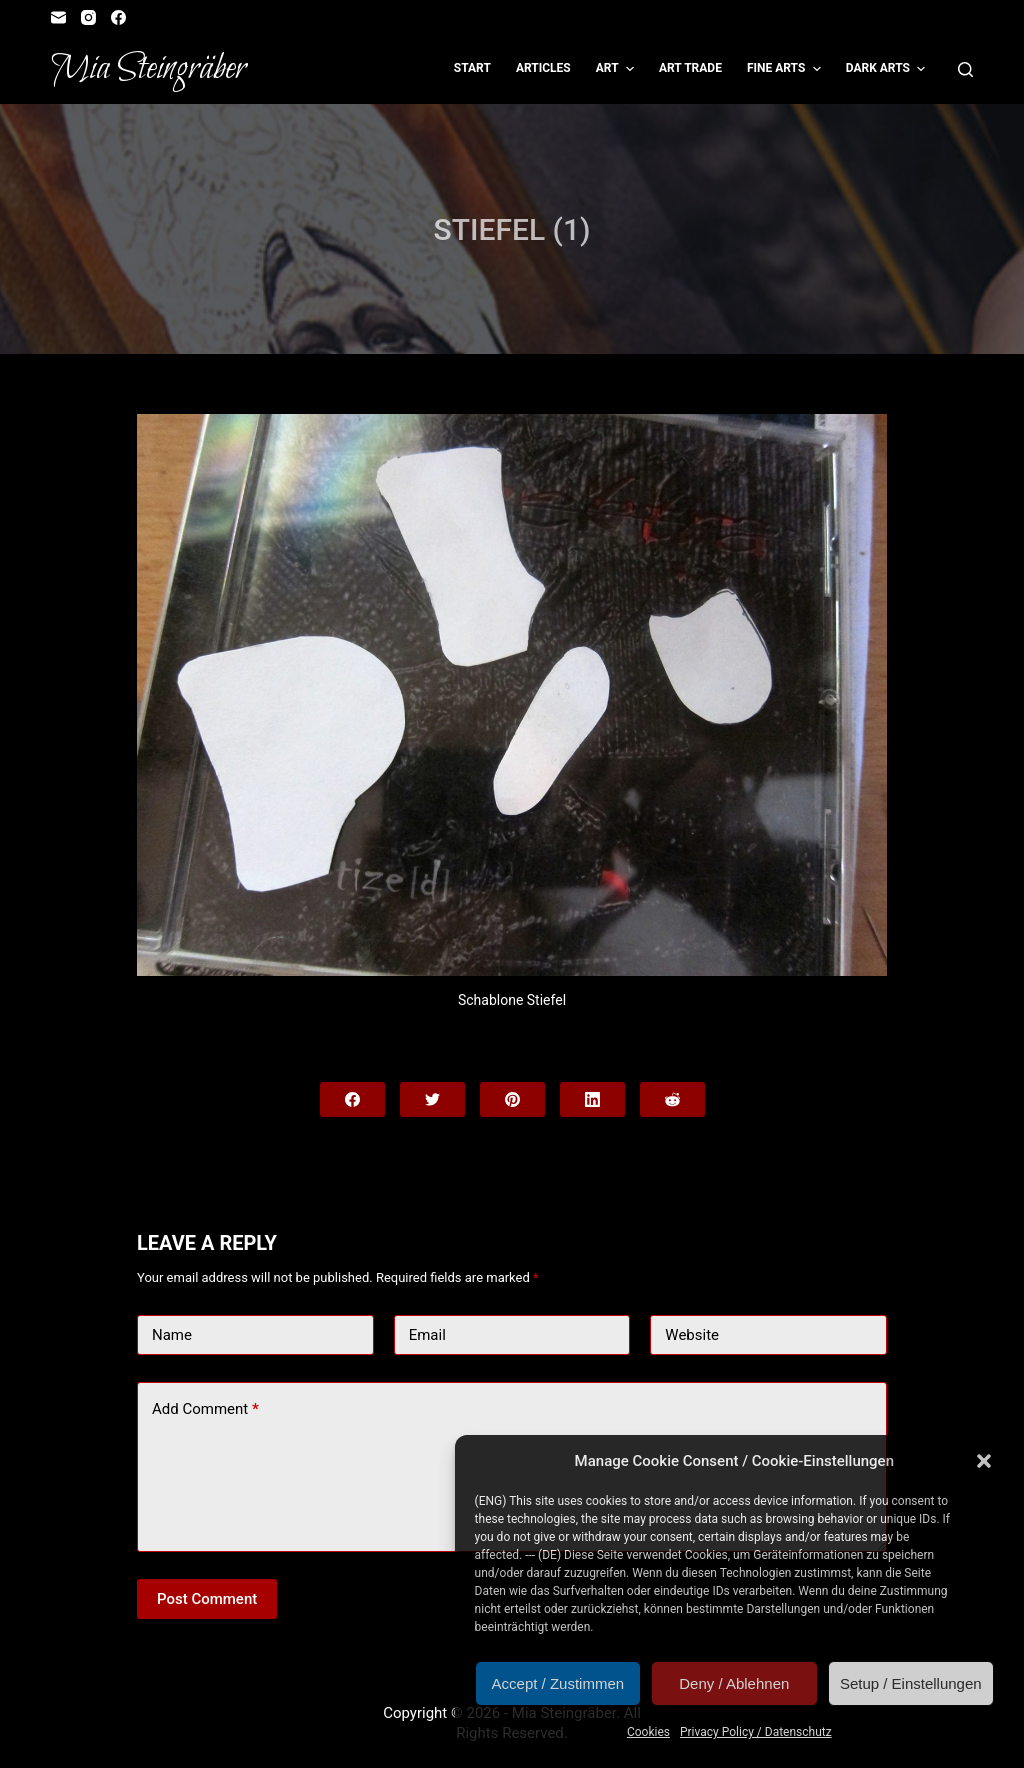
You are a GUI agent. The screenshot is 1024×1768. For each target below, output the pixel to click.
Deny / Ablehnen (734, 1683)
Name (172, 1335)
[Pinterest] (512, 1099)
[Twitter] (432, 1099)
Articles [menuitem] (543, 68)
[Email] (58, 17)
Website (692, 1335)
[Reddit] (672, 1099)
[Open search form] (965, 69)
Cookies (648, 1732)
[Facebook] (118, 17)
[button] (984, 1461)
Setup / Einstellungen (911, 1683)
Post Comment (207, 1599)
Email (427, 1335)
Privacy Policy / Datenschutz (756, 1732)
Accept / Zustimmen (558, 1683)
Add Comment (205, 1409)
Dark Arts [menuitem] (888, 69)
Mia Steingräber (148, 69)
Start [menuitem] (472, 68)
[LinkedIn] (592, 1099)
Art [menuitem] (617, 69)
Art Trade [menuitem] (690, 68)
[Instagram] (88, 17)
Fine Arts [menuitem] (786, 69)
